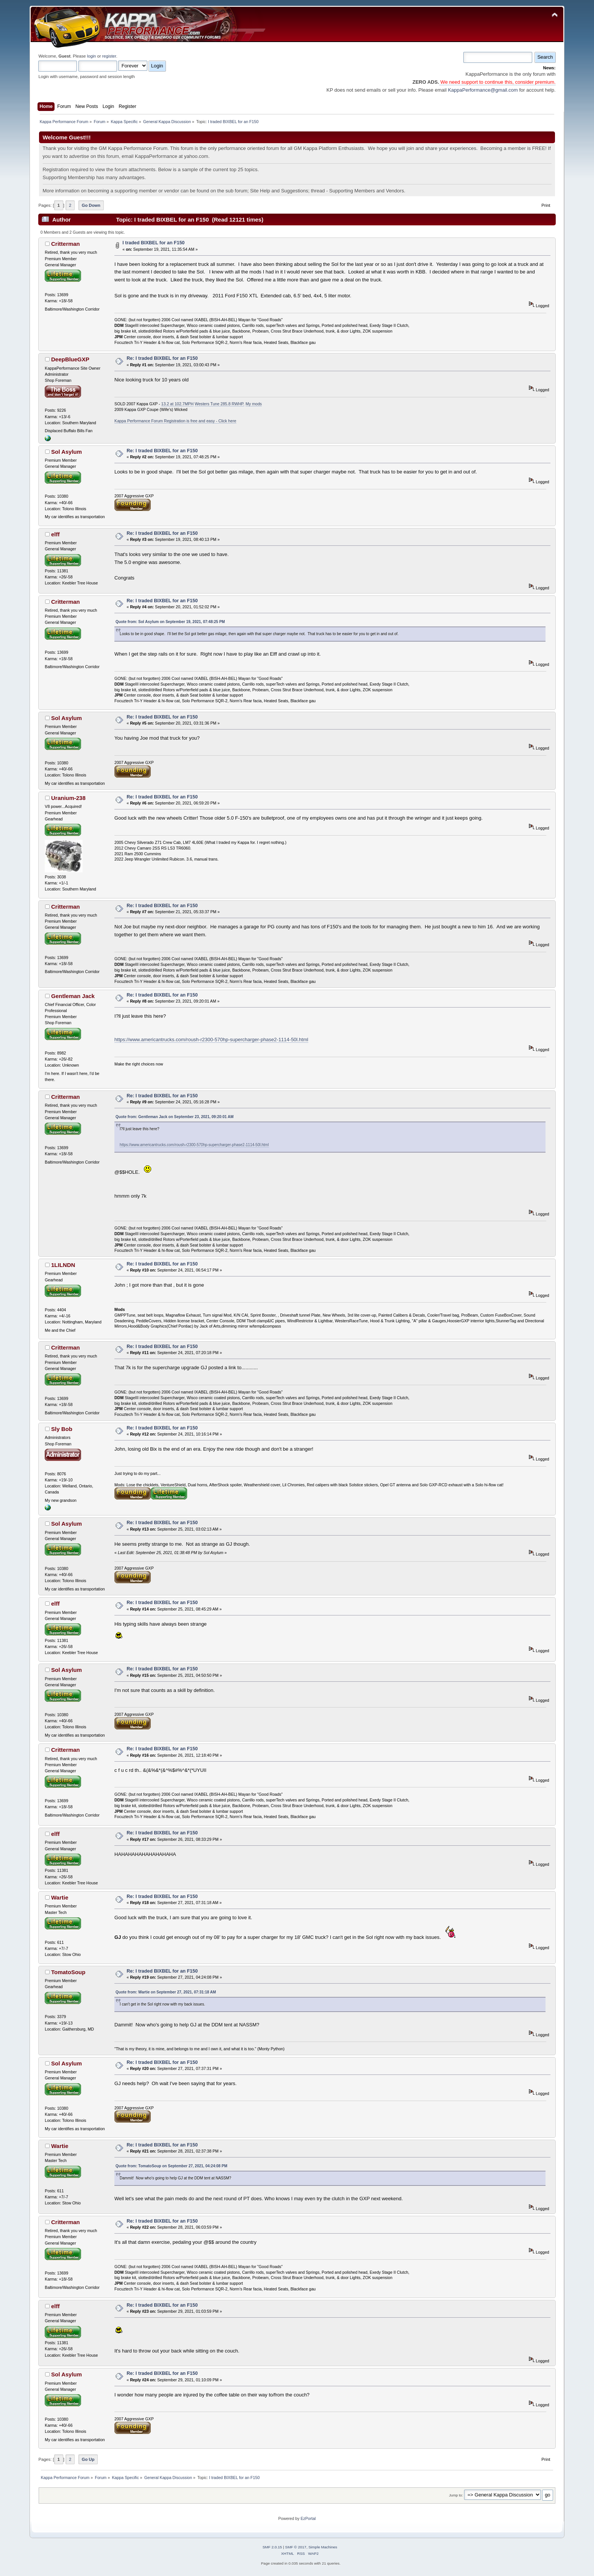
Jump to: (456, 2495)
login (91, 56)
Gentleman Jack (73, 996)
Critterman (65, 244)
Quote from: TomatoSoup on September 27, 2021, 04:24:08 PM (171, 2166)
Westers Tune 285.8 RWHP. (219, 403)
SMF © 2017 (295, 2547)
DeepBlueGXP (70, 359)
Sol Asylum (66, 451)
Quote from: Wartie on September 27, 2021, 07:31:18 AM (166, 1992)
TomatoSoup (68, 1972)
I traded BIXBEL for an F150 (153, 242)
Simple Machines (322, 2547)
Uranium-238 (68, 798)
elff (55, 534)
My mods (253, 403)
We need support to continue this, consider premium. (497, 82)
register (109, 56)
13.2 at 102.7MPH (177, 403)
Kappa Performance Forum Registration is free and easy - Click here (175, 421)
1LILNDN (63, 1265)
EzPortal (308, 2518)
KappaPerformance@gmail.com (482, 90)
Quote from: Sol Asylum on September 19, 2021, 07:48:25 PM (170, 622)
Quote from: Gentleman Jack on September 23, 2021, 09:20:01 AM (174, 1117)
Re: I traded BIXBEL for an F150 (162, 358)
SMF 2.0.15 (272, 2547)
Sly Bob (61, 1429)
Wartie (59, 1897)
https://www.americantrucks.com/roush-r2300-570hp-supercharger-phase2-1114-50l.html (211, 1039)
